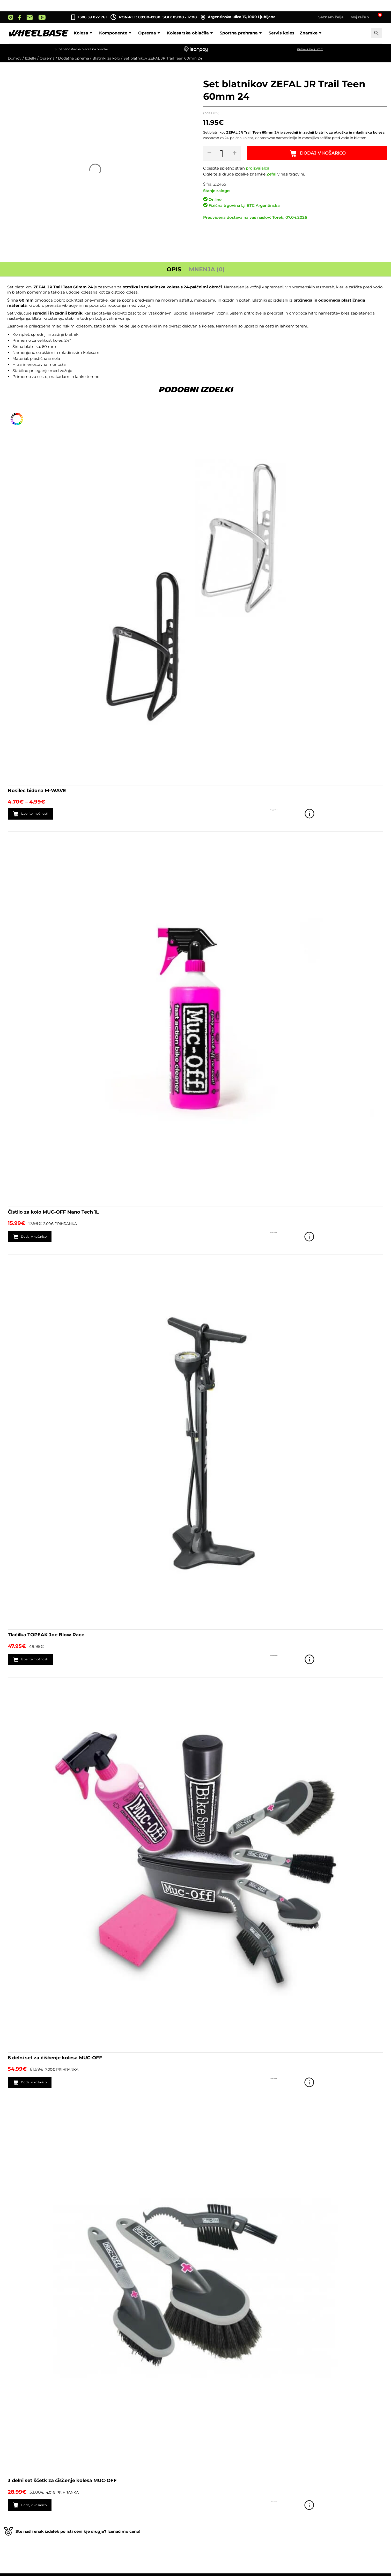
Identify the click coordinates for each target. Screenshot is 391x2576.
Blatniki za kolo (106, 58)
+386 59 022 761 (92, 17)
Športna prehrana (241, 33)
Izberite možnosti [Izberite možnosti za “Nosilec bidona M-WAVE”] (40, 813)
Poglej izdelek (376, 814)
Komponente (116, 33)
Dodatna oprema (73, 58)
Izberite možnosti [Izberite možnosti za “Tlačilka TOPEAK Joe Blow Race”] (40, 1660)
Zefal (271, 174)
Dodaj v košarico (324, 153)
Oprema (150, 33)
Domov (14, 58)
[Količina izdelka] (223, 153)
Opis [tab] (174, 269)
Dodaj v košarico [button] (39, 1237)
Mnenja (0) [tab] (207, 269)
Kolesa (84, 33)
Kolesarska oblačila (191, 33)
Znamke (311, 33)
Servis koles (281, 33)
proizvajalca (257, 168)
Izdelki (30, 58)
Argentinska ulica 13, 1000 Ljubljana (238, 17)
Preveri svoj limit (310, 49)
